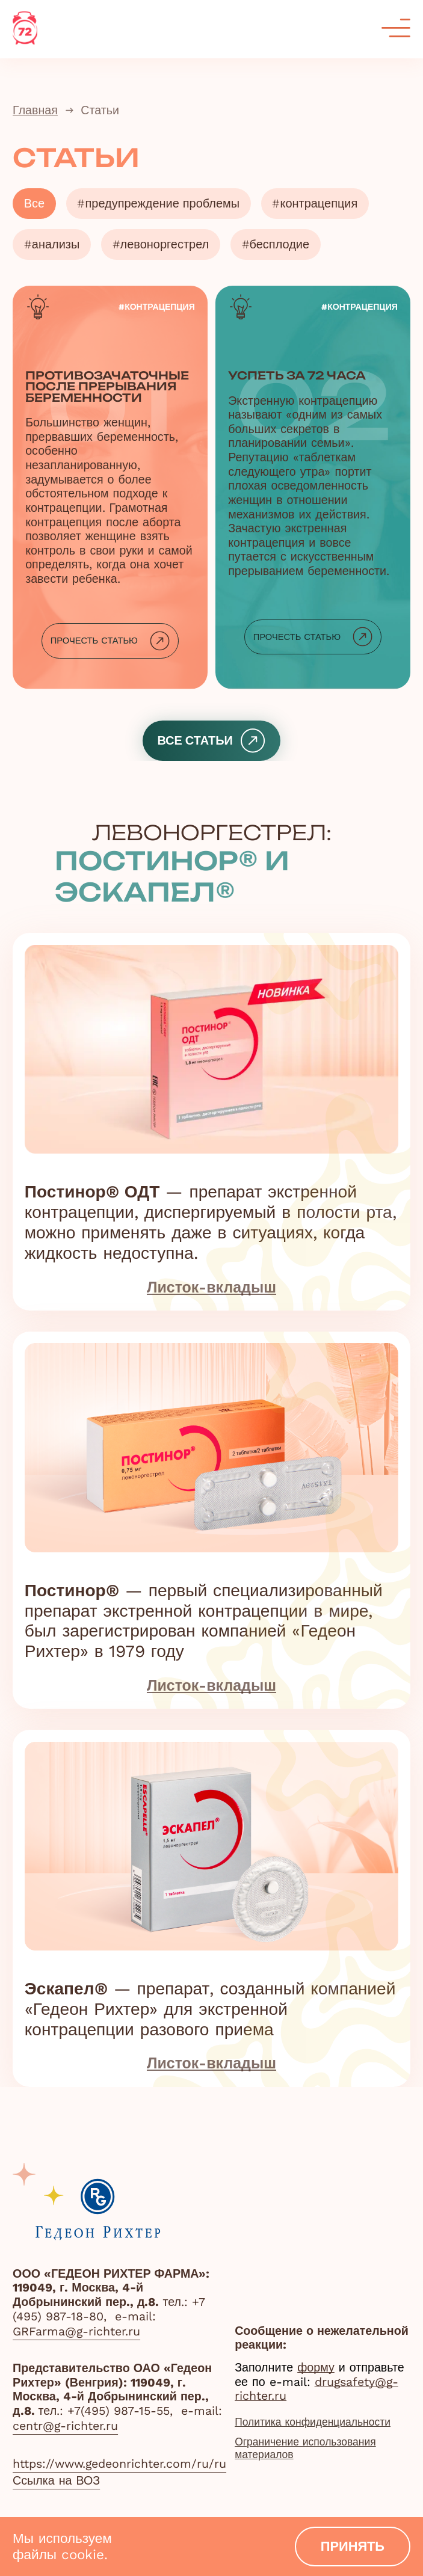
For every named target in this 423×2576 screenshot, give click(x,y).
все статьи (211, 748)
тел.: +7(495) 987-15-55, (108, 2411)
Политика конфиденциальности (322, 2423)
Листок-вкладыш (211, 1297)
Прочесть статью (110, 649)
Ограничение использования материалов (314, 2453)
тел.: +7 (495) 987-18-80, (109, 2309)
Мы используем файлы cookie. (62, 2544)
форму (316, 2368)
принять (351, 2544)
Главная (35, 110)
